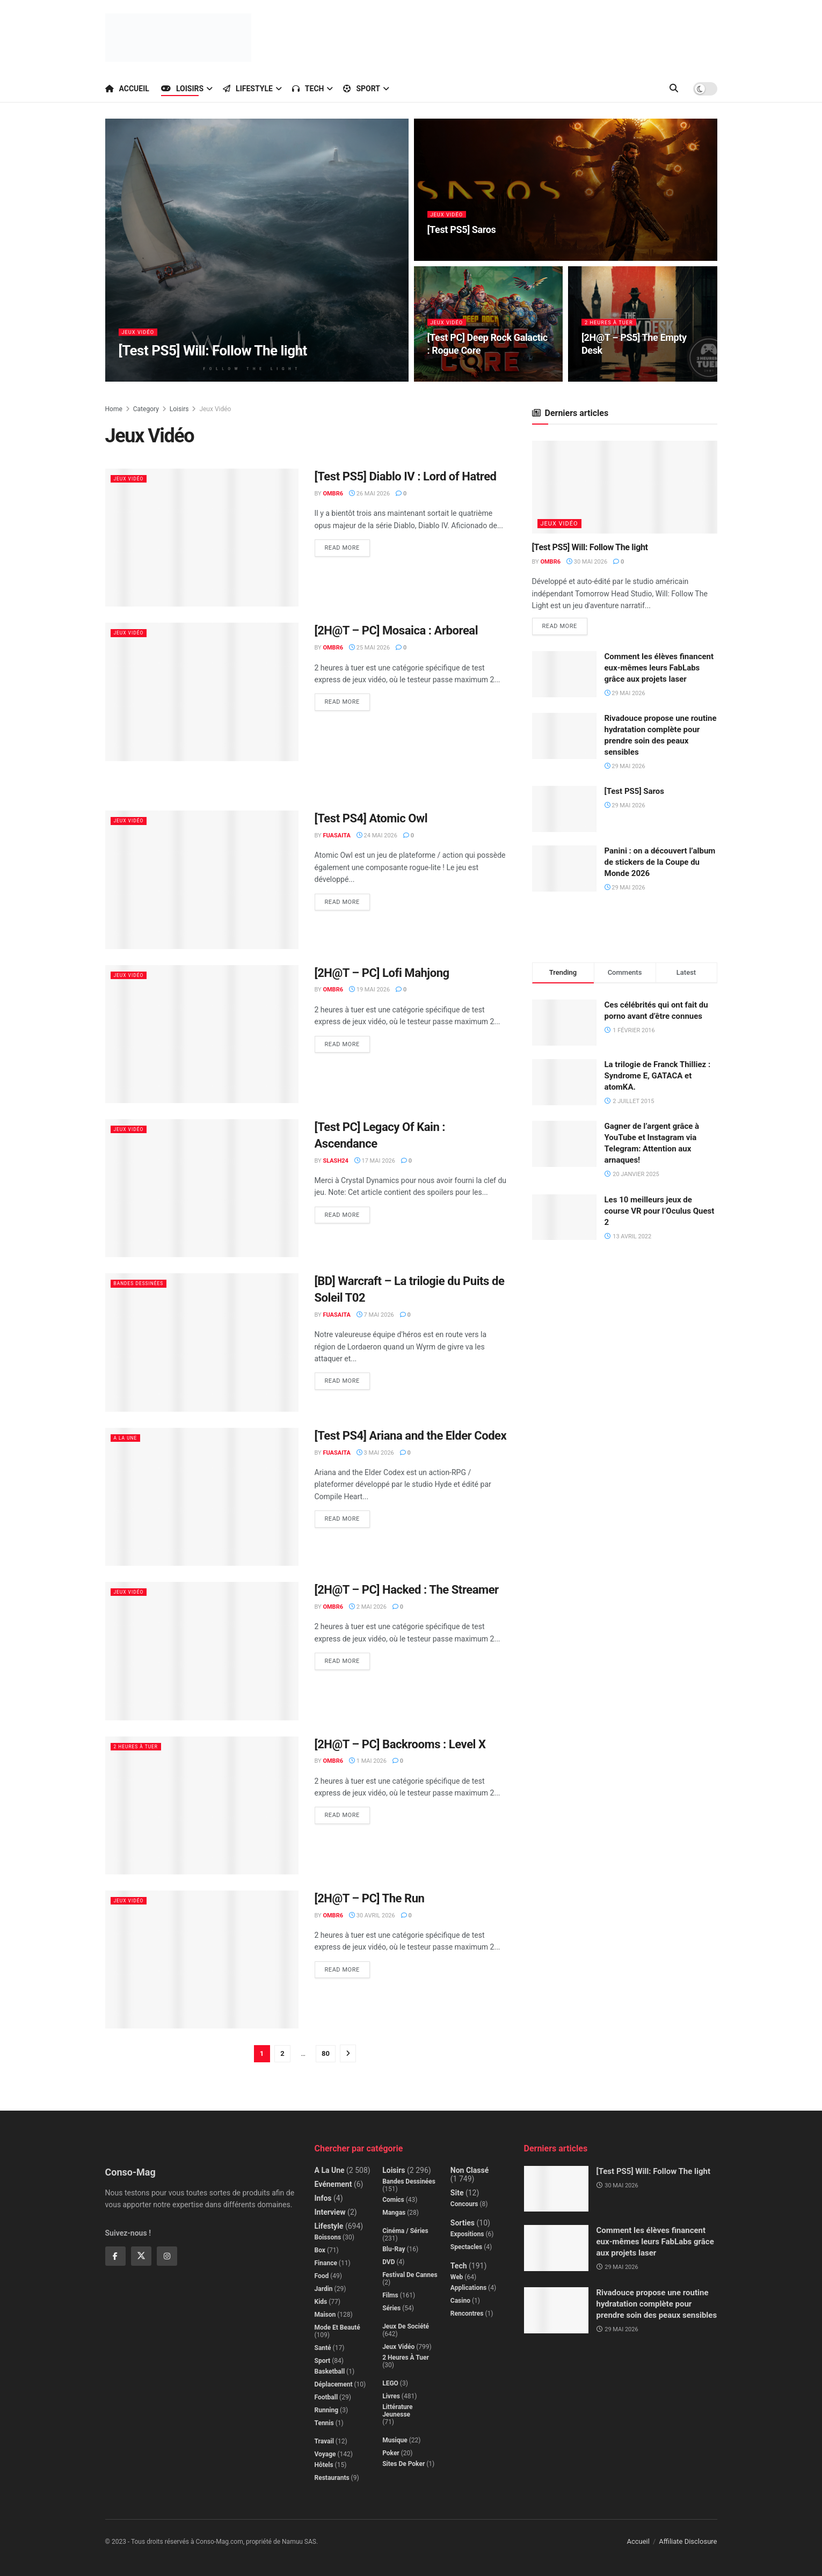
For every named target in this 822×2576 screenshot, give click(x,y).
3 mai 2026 (375, 1452)
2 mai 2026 (368, 1606)
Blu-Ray (393, 2249)
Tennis (324, 2423)
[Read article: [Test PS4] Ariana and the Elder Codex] (202, 1497)
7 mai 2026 (375, 1314)
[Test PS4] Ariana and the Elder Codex (411, 1435)
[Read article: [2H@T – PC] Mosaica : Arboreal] (202, 692)
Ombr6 (333, 493)
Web (456, 2277)
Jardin (324, 2289)
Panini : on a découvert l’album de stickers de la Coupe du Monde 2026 (660, 864)
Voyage (325, 2454)
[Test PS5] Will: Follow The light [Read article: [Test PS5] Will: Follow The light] (213, 357)
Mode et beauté (337, 2327)
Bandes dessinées (145, 1283)
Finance (326, 2263)
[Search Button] (674, 88)
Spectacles (466, 2247)
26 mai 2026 (369, 493)
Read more (347, 545)
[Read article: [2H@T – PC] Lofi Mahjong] (202, 1034)
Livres (391, 2396)
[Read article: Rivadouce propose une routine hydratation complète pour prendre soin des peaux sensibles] (564, 737)
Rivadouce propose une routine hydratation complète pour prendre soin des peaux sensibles (657, 2304)
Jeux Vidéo (140, 338)
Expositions (467, 2234)
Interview (330, 2212)
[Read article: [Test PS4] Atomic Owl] (202, 879)
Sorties (462, 2223)
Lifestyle (248, 88)
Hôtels (324, 2465)
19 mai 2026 (369, 989)
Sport (361, 88)
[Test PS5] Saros (634, 793)
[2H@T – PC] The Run (370, 1898)
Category (146, 409)
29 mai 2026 (625, 694)
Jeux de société (405, 2326)
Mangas (393, 2212)
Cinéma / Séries (405, 2231)
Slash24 (335, 1160)
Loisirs (182, 88)
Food (322, 2276)
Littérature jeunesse (397, 2410)
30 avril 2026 (372, 1915)
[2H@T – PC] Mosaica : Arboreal (396, 630)
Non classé (469, 2170)
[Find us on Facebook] (115, 2256)
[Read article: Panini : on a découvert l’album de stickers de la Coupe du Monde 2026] (564, 871)
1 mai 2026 (368, 1760)
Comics (393, 2199)
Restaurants (332, 2478)
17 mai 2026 (374, 1160)
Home (113, 409)
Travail (324, 2441)
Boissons (328, 2237)
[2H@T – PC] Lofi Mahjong (382, 973)
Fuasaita (336, 835)
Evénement (333, 2184)
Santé (323, 2348)
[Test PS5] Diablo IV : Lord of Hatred (406, 476)
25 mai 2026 (369, 647)
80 (326, 2053)
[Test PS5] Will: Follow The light (590, 547)
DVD (388, 2262)
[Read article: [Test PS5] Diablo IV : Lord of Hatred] (202, 538)
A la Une (128, 1437)
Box (320, 2250)
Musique (395, 2440)
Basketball (330, 2371)
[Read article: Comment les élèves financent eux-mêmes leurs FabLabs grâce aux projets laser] (564, 676)
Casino (460, 2300)
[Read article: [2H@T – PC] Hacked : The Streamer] (202, 1651)
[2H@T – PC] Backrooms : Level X (400, 1744)
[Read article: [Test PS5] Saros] (564, 811)
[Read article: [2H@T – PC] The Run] (202, 1959)
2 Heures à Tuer (613, 328)
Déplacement (334, 2384)
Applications (468, 2288)
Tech (308, 88)
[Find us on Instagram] (167, 2256)
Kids (321, 2301)
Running (327, 2410)
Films (390, 2295)
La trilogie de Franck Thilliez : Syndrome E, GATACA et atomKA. (658, 1077)
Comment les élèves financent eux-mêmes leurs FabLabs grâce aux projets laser (659, 669)
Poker (390, 2453)
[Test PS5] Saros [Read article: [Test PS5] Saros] (461, 236)
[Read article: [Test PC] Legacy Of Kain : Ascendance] (202, 1188)
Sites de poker (403, 2464)
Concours (464, 2204)
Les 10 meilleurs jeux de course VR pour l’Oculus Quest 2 (660, 1212)
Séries (391, 2308)
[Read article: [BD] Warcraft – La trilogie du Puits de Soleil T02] (202, 1342)
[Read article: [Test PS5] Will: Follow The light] (624, 487)
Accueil (127, 88)
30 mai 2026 (586, 561)
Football (326, 2397)
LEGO (390, 2383)
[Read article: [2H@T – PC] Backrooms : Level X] (202, 1805)
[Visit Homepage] (178, 37)
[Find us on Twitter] (141, 2256)
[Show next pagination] (348, 2053)
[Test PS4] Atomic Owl (371, 818)
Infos (323, 2198)
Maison (325, 2314)
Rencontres (467, 2313)
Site (457, 2192)
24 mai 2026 (377, 835)
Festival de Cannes (410, 2275)
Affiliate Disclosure (688, 2541)
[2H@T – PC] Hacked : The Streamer (407, 1589)
